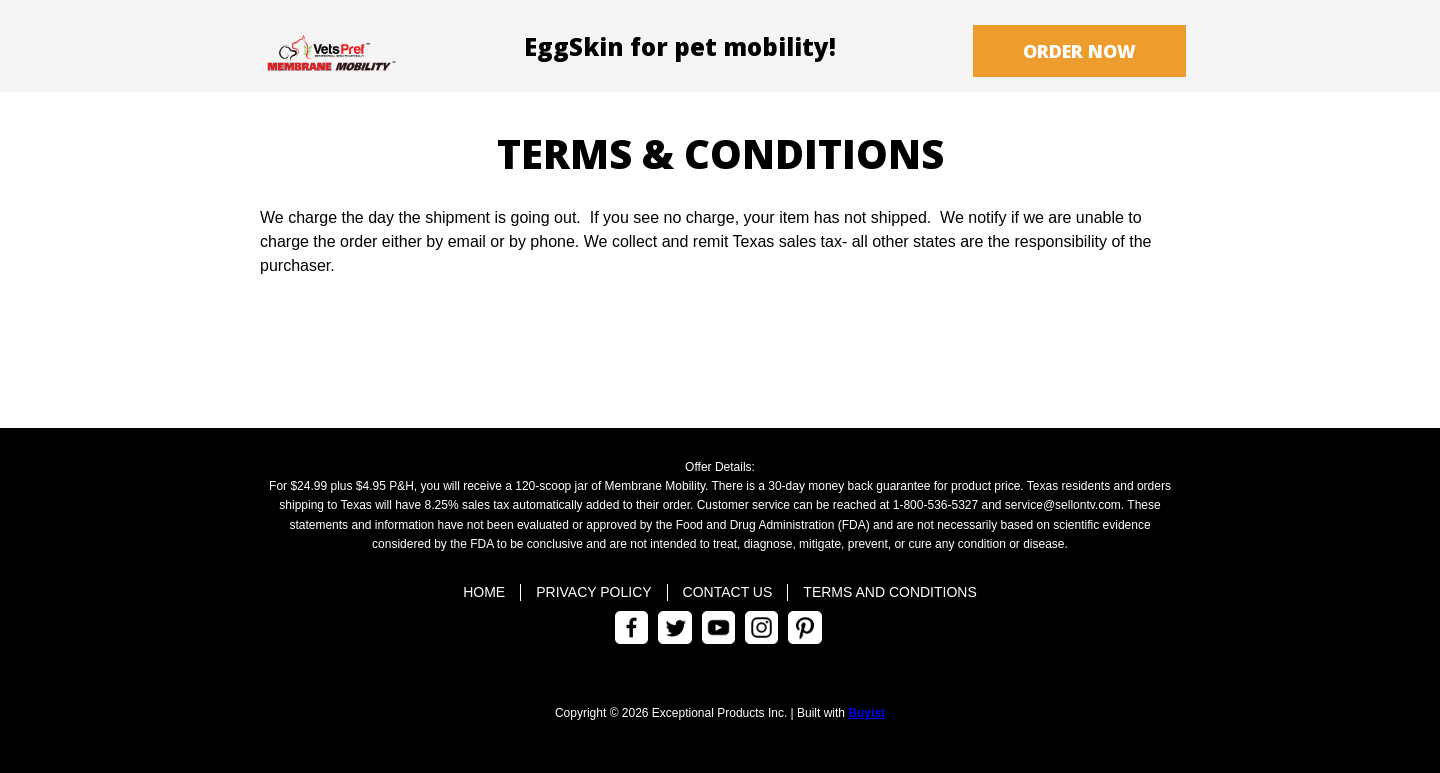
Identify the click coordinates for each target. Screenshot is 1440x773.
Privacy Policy (593, 592)
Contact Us (728, 592)
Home (484, 592)
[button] (1079, 51)
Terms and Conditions (889, 592)
